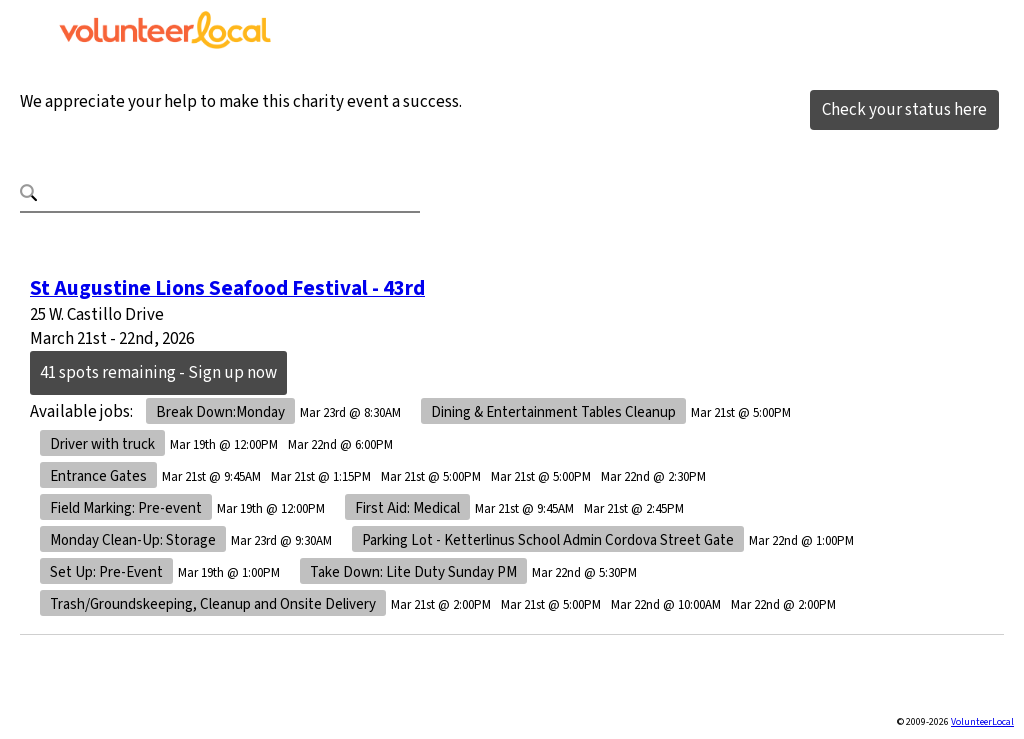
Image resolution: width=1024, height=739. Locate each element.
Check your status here (904, 110)
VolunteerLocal (982, 722)
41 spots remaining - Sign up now (158, 373)
